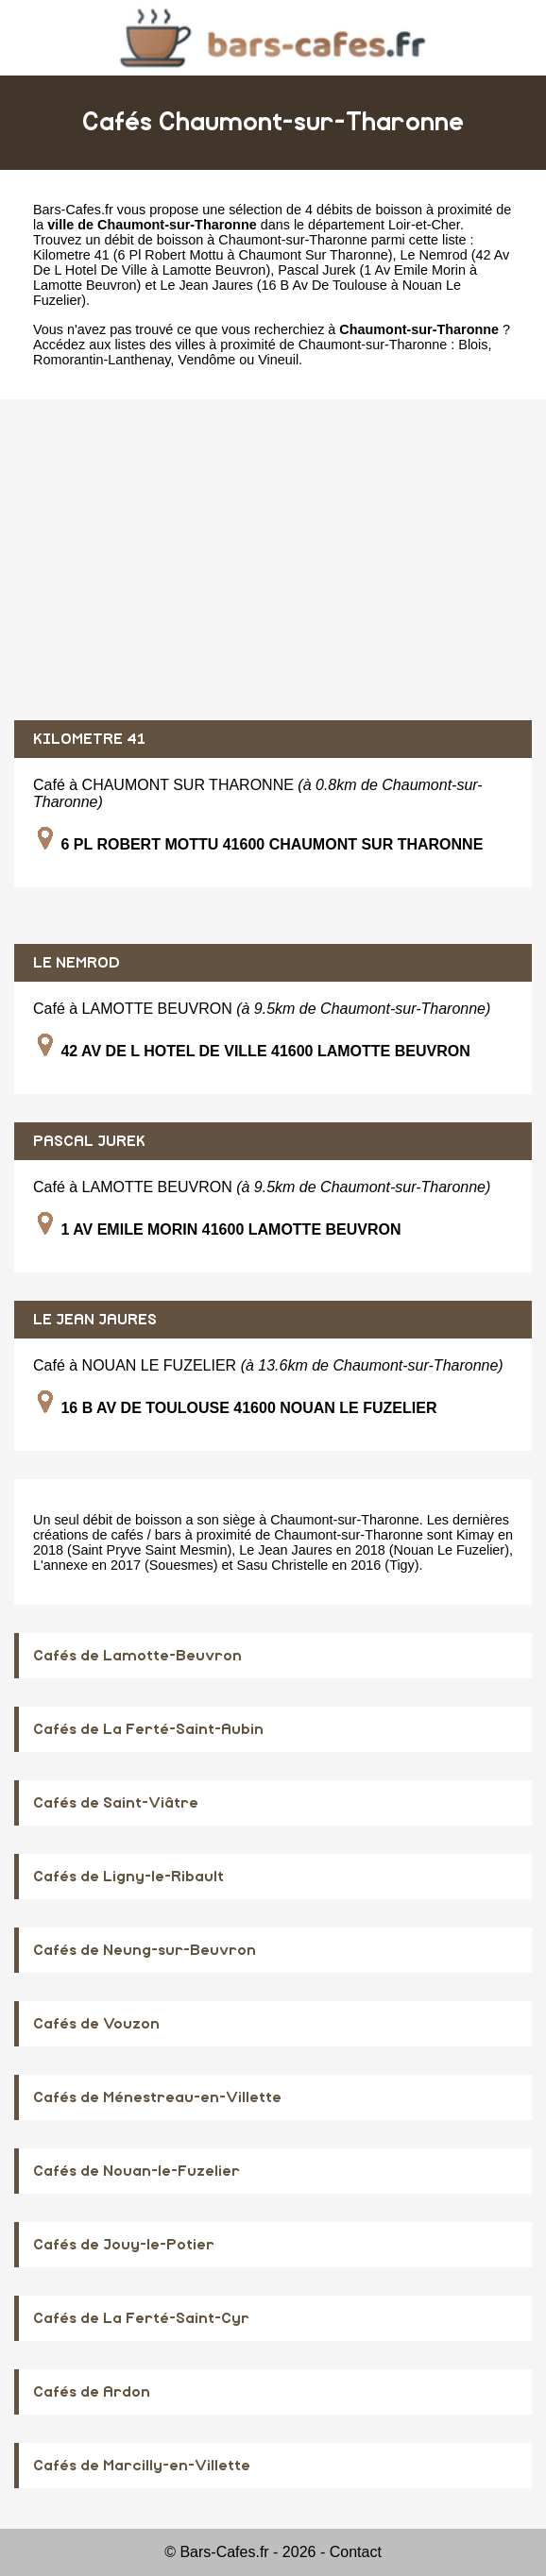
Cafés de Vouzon (96, 2023)
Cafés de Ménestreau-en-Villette (157, 2097)
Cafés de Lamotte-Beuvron (137, 1655)
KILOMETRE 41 (89, 739)
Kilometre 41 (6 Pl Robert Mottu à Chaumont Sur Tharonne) (212, 254)
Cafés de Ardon (91, 2391)
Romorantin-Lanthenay (101, 359)
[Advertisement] (273, 560)
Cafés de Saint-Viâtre (115, 1802)
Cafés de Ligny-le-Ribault (128, 1876)
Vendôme (206, 359)
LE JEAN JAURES (95, 1319)
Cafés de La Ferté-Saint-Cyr (141, 2318)
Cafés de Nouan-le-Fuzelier (136, 2171)
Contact (356, 2552)
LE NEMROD (76, 962)
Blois (472, 344)
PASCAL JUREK (89, 1141)
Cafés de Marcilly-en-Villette (141, 2465)
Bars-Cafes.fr (73, 209)
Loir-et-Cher (424, 224)
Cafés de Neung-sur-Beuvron (144, 1950)
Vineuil (278, 359)
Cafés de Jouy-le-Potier (123, 2244)
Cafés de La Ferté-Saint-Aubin (148, 1729)
